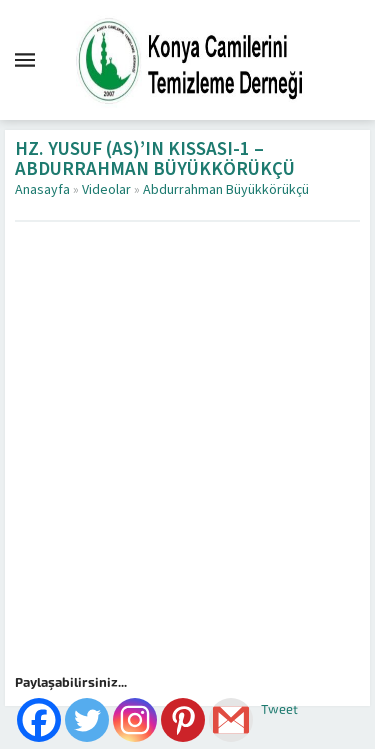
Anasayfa (42, 190)
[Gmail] (231, 720)
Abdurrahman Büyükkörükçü (226, 190)
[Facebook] (39, 720)
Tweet (279, 709)
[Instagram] (135, 720)
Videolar (106, 190)
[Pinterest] (183, 720)
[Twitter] (87, 720)
